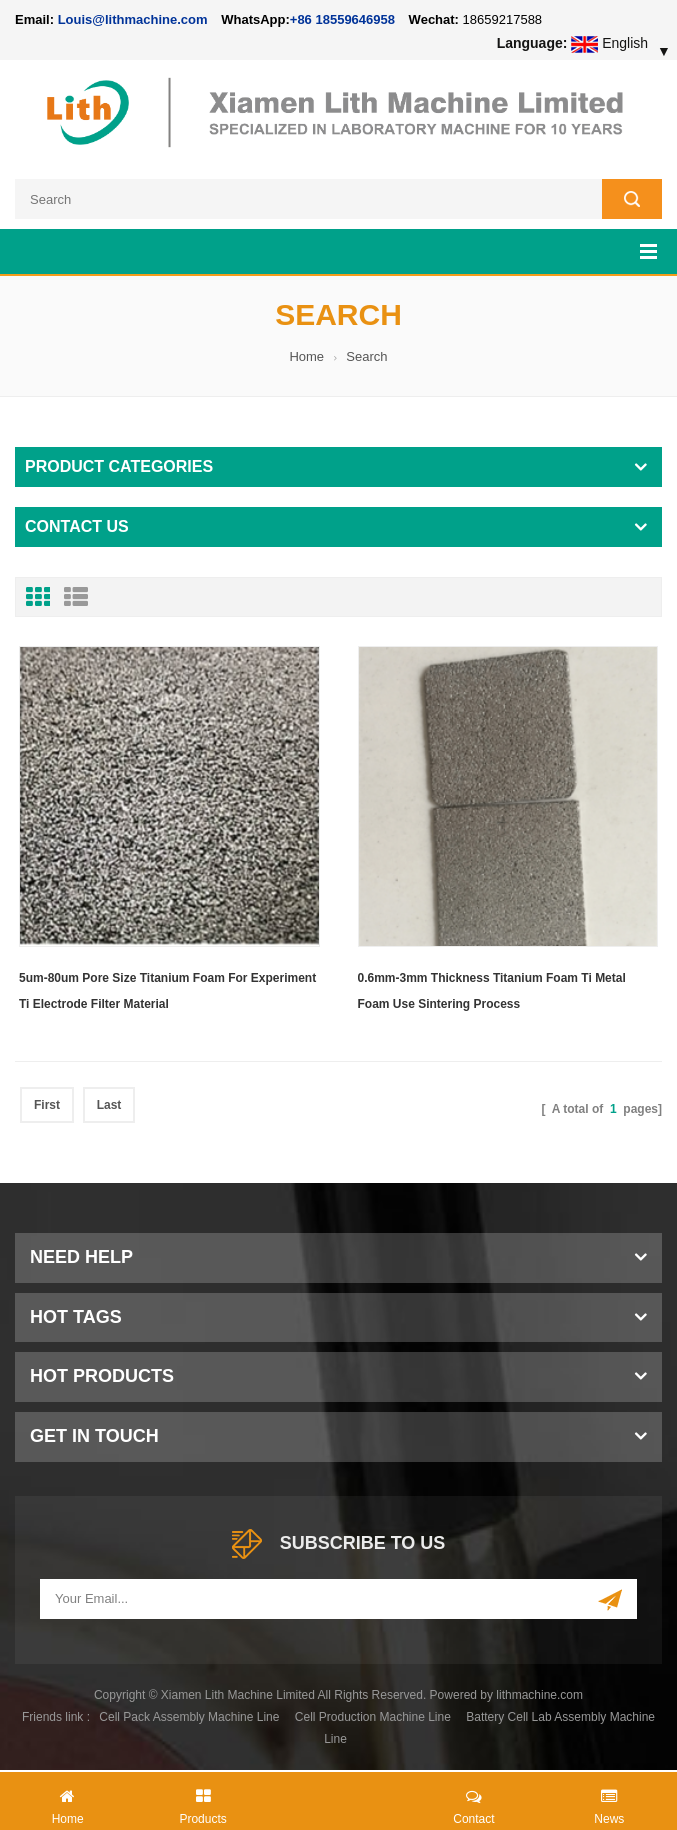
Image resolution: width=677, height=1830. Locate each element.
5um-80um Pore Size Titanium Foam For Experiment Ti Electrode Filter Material (167, 991)
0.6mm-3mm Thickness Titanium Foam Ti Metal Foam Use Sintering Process (492, 991)
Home (306, 356)
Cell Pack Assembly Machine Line (189, 1717)
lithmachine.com (539, 1695)
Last (109, 1105)
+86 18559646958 (342, 19)
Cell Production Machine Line (373, 1717)
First (47, 1105)
